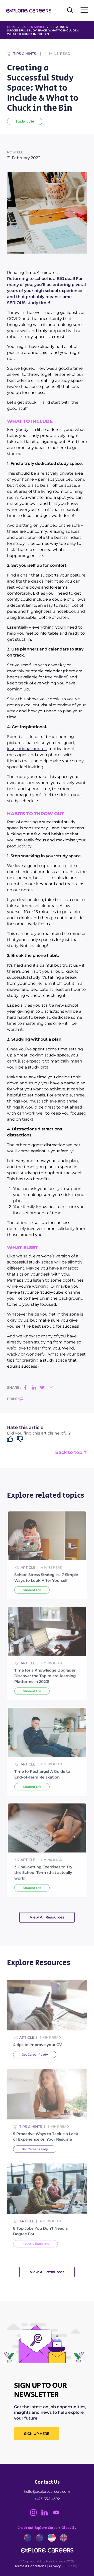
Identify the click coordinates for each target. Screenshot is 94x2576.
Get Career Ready (35, 2068)
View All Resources (47, 1917)
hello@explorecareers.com (47, 2491)
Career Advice (33, 27)
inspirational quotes (27, 748)
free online (55, 677)
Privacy (55, 2566)
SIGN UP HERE (36, 2433)
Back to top (71, 1452)
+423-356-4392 (47, 2499)
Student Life (25, 121)
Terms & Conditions (30, 2566)
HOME (11, 27)
